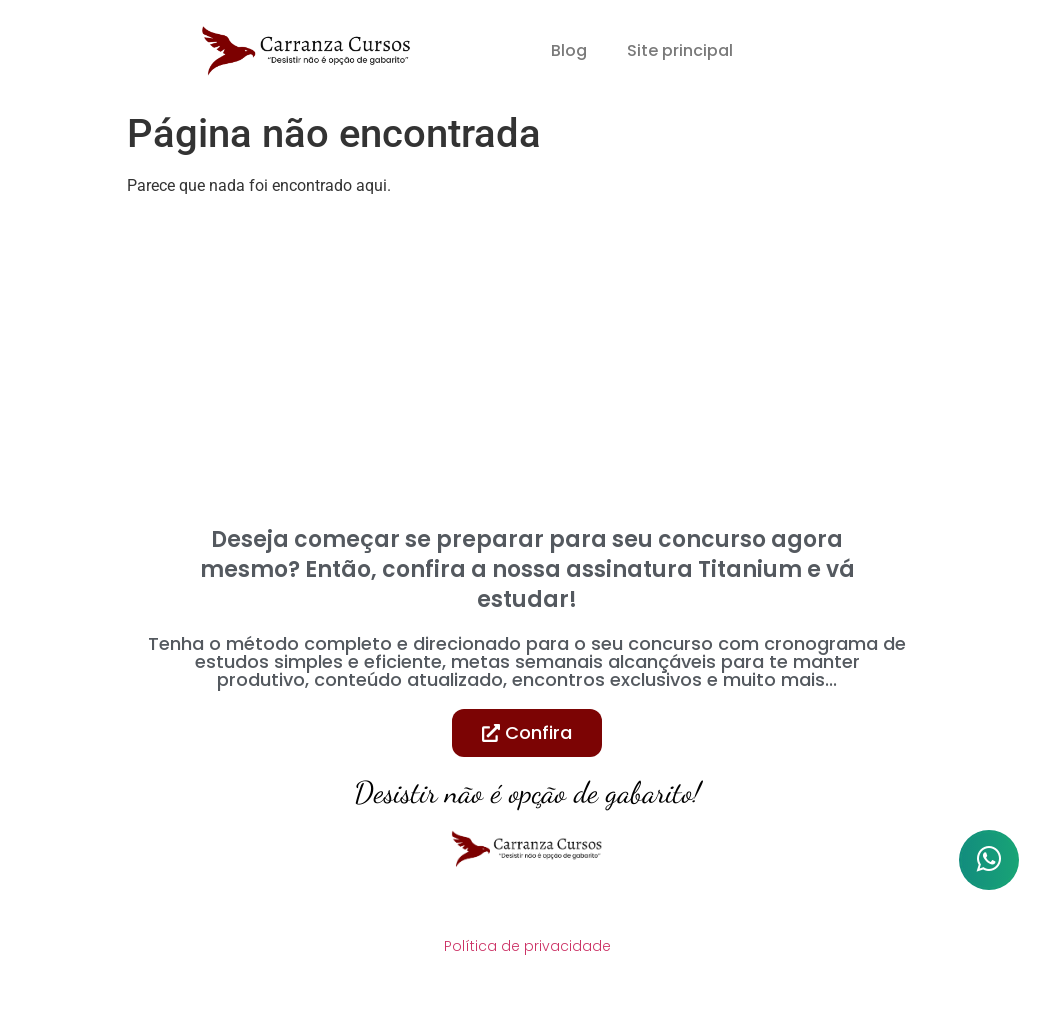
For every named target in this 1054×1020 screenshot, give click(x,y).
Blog (569, 50)
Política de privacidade (527, 946)
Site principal (680, 50)
